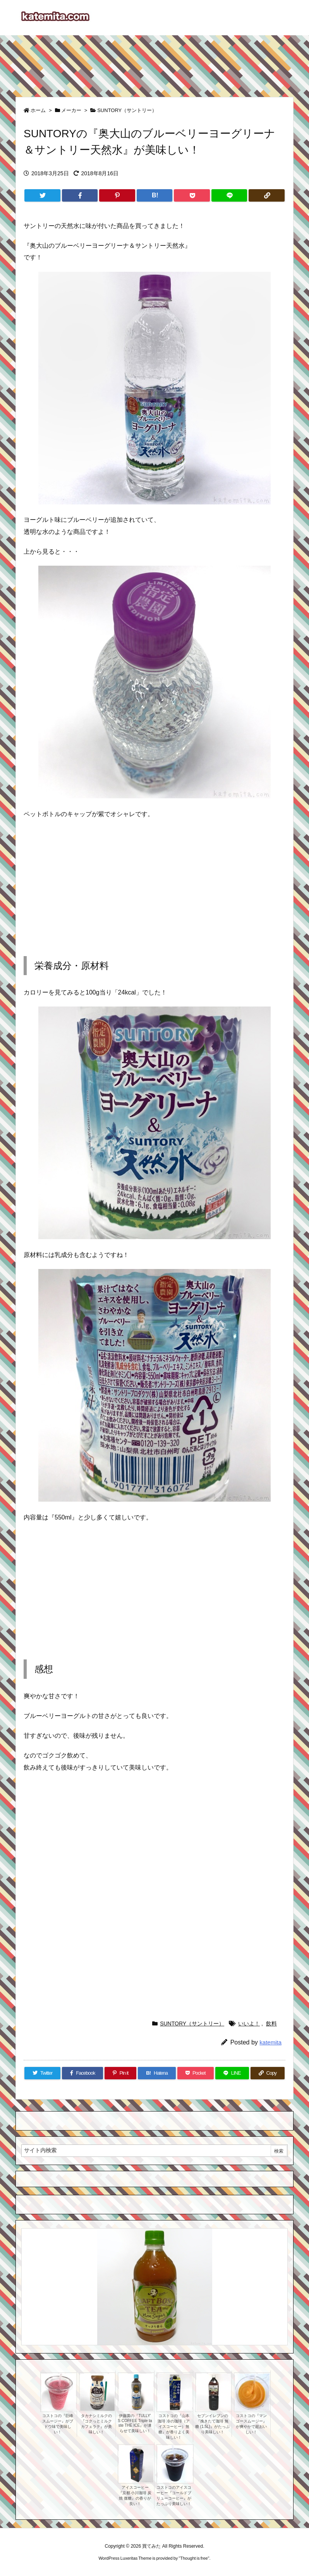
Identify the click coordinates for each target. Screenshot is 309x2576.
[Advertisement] (154, 62)
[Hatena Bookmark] (155, 195)
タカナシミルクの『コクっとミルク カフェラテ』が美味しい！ (96, 2424)
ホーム (38, 110)
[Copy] (267, 195)
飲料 (271, 2023)
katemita (270, 2042)
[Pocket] (192, 195)
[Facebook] (80, 195)
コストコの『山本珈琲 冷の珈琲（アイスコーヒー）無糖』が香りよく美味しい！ (174, 2427)
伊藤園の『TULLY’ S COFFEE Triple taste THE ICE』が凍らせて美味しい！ (135, 2423)
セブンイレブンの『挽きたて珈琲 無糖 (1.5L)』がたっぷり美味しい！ (212, 2424)
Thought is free (194, 2558)
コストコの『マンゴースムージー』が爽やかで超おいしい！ (251, 2424)
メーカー (71, 110)
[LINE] (229, 195)
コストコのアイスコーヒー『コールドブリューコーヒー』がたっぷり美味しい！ (173, 2495)
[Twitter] (42, 195)
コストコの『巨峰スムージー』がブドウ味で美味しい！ (57, 2424)
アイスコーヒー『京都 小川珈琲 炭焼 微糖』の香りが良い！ (135, 2495)
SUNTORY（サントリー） (127, 110)
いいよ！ (249, 2023)
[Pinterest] (117, 195)
